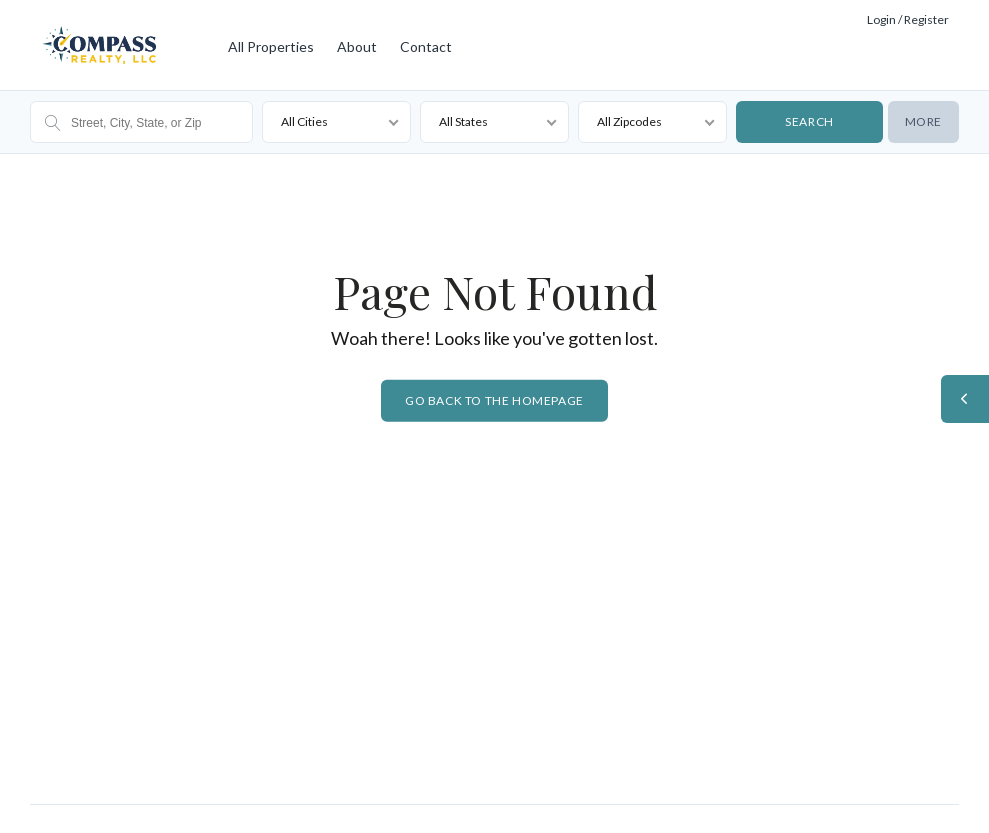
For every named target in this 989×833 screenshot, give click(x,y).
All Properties (271, 46)
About (357, 46)
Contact (426, 46)
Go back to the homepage (494, 400)
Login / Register (908, 19)
